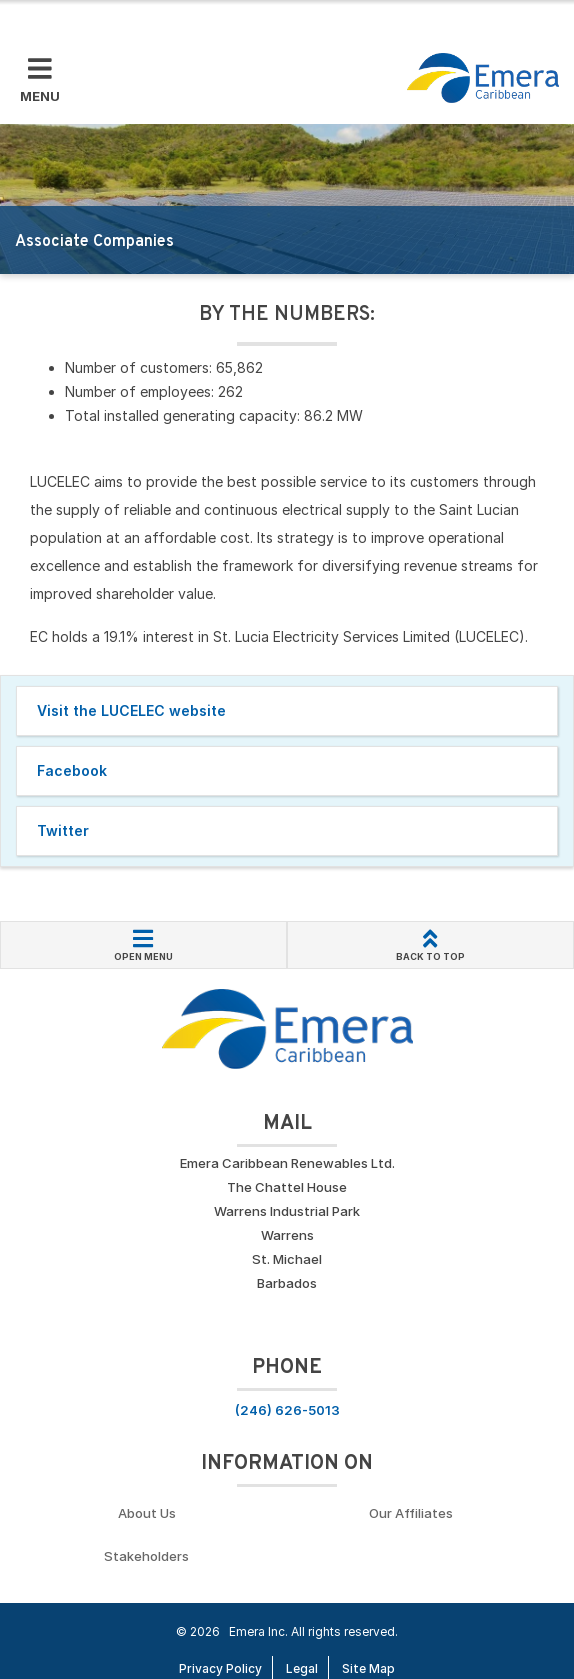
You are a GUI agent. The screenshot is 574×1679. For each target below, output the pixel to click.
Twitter (63, 830)
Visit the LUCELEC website (131, 710)
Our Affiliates (411, 1513)
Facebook (72, 770)
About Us (147, 1513)
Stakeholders (146, 1556)
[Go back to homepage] (483, 78)
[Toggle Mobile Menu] (40, 81)
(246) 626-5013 (287, 1410)
